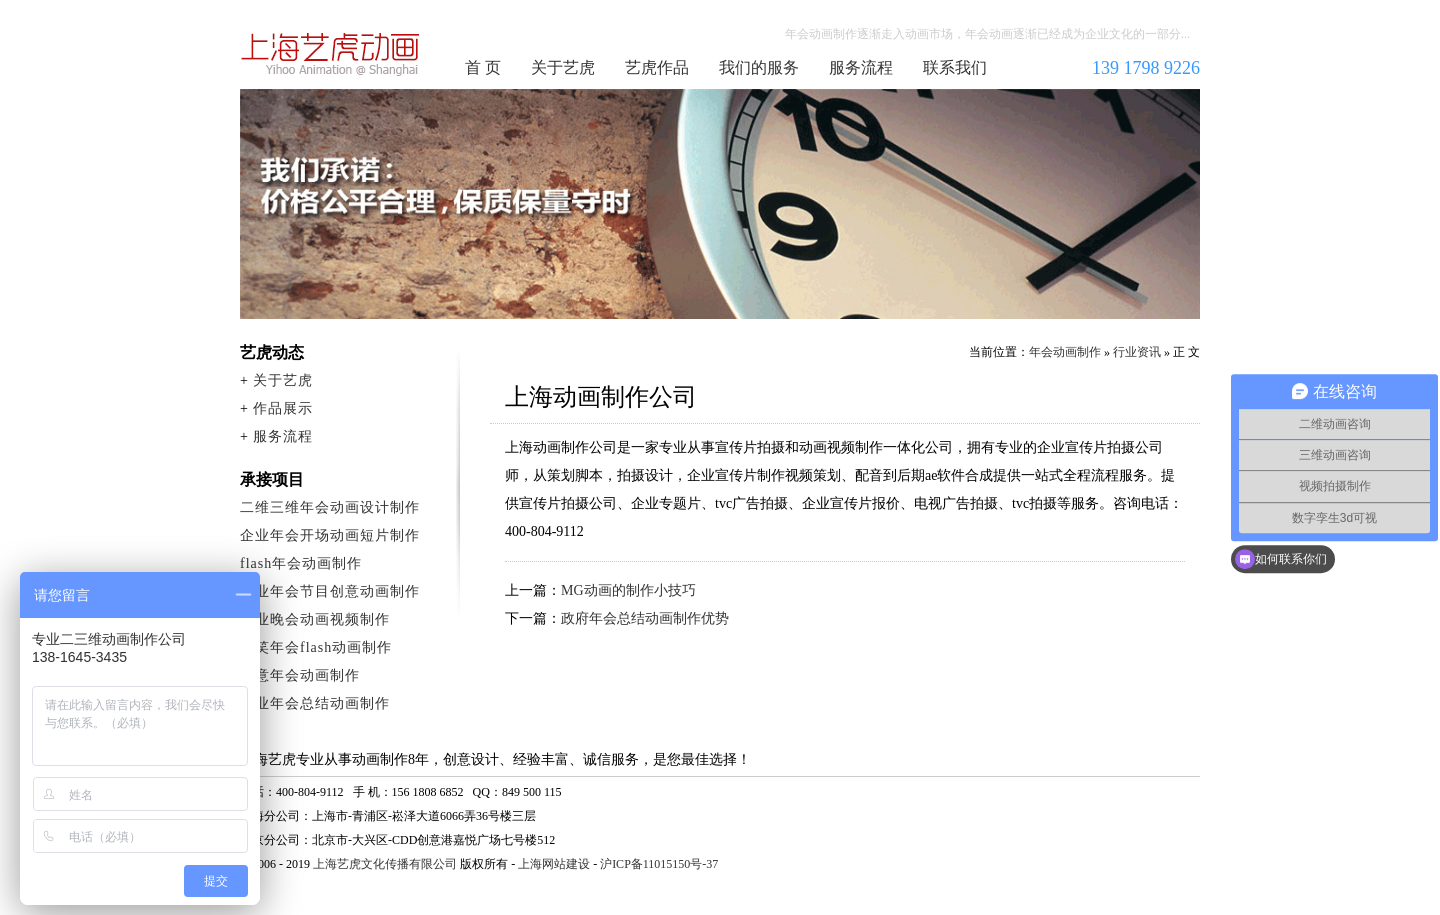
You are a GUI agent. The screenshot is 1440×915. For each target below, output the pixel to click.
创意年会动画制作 (300, 675)
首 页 (483, 67)
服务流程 (861, 67)
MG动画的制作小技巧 (628, 590)
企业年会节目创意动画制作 (330, 591)
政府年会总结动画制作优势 (645, 618)
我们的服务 (759, 67)
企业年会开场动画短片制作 (330, 535)
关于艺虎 (563, 67)
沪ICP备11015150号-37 (659, 864)
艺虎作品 (657, 67)
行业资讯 (1137, 352)
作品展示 (283, 408)
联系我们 (955, 67)
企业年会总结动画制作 (315, 703)
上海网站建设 (554, 864)
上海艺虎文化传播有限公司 (385, 864)
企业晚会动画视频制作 (315, 619)
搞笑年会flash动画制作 (316, 647)
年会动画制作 (331, 54)
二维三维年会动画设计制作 (330, 507)
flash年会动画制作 (301, 563)
